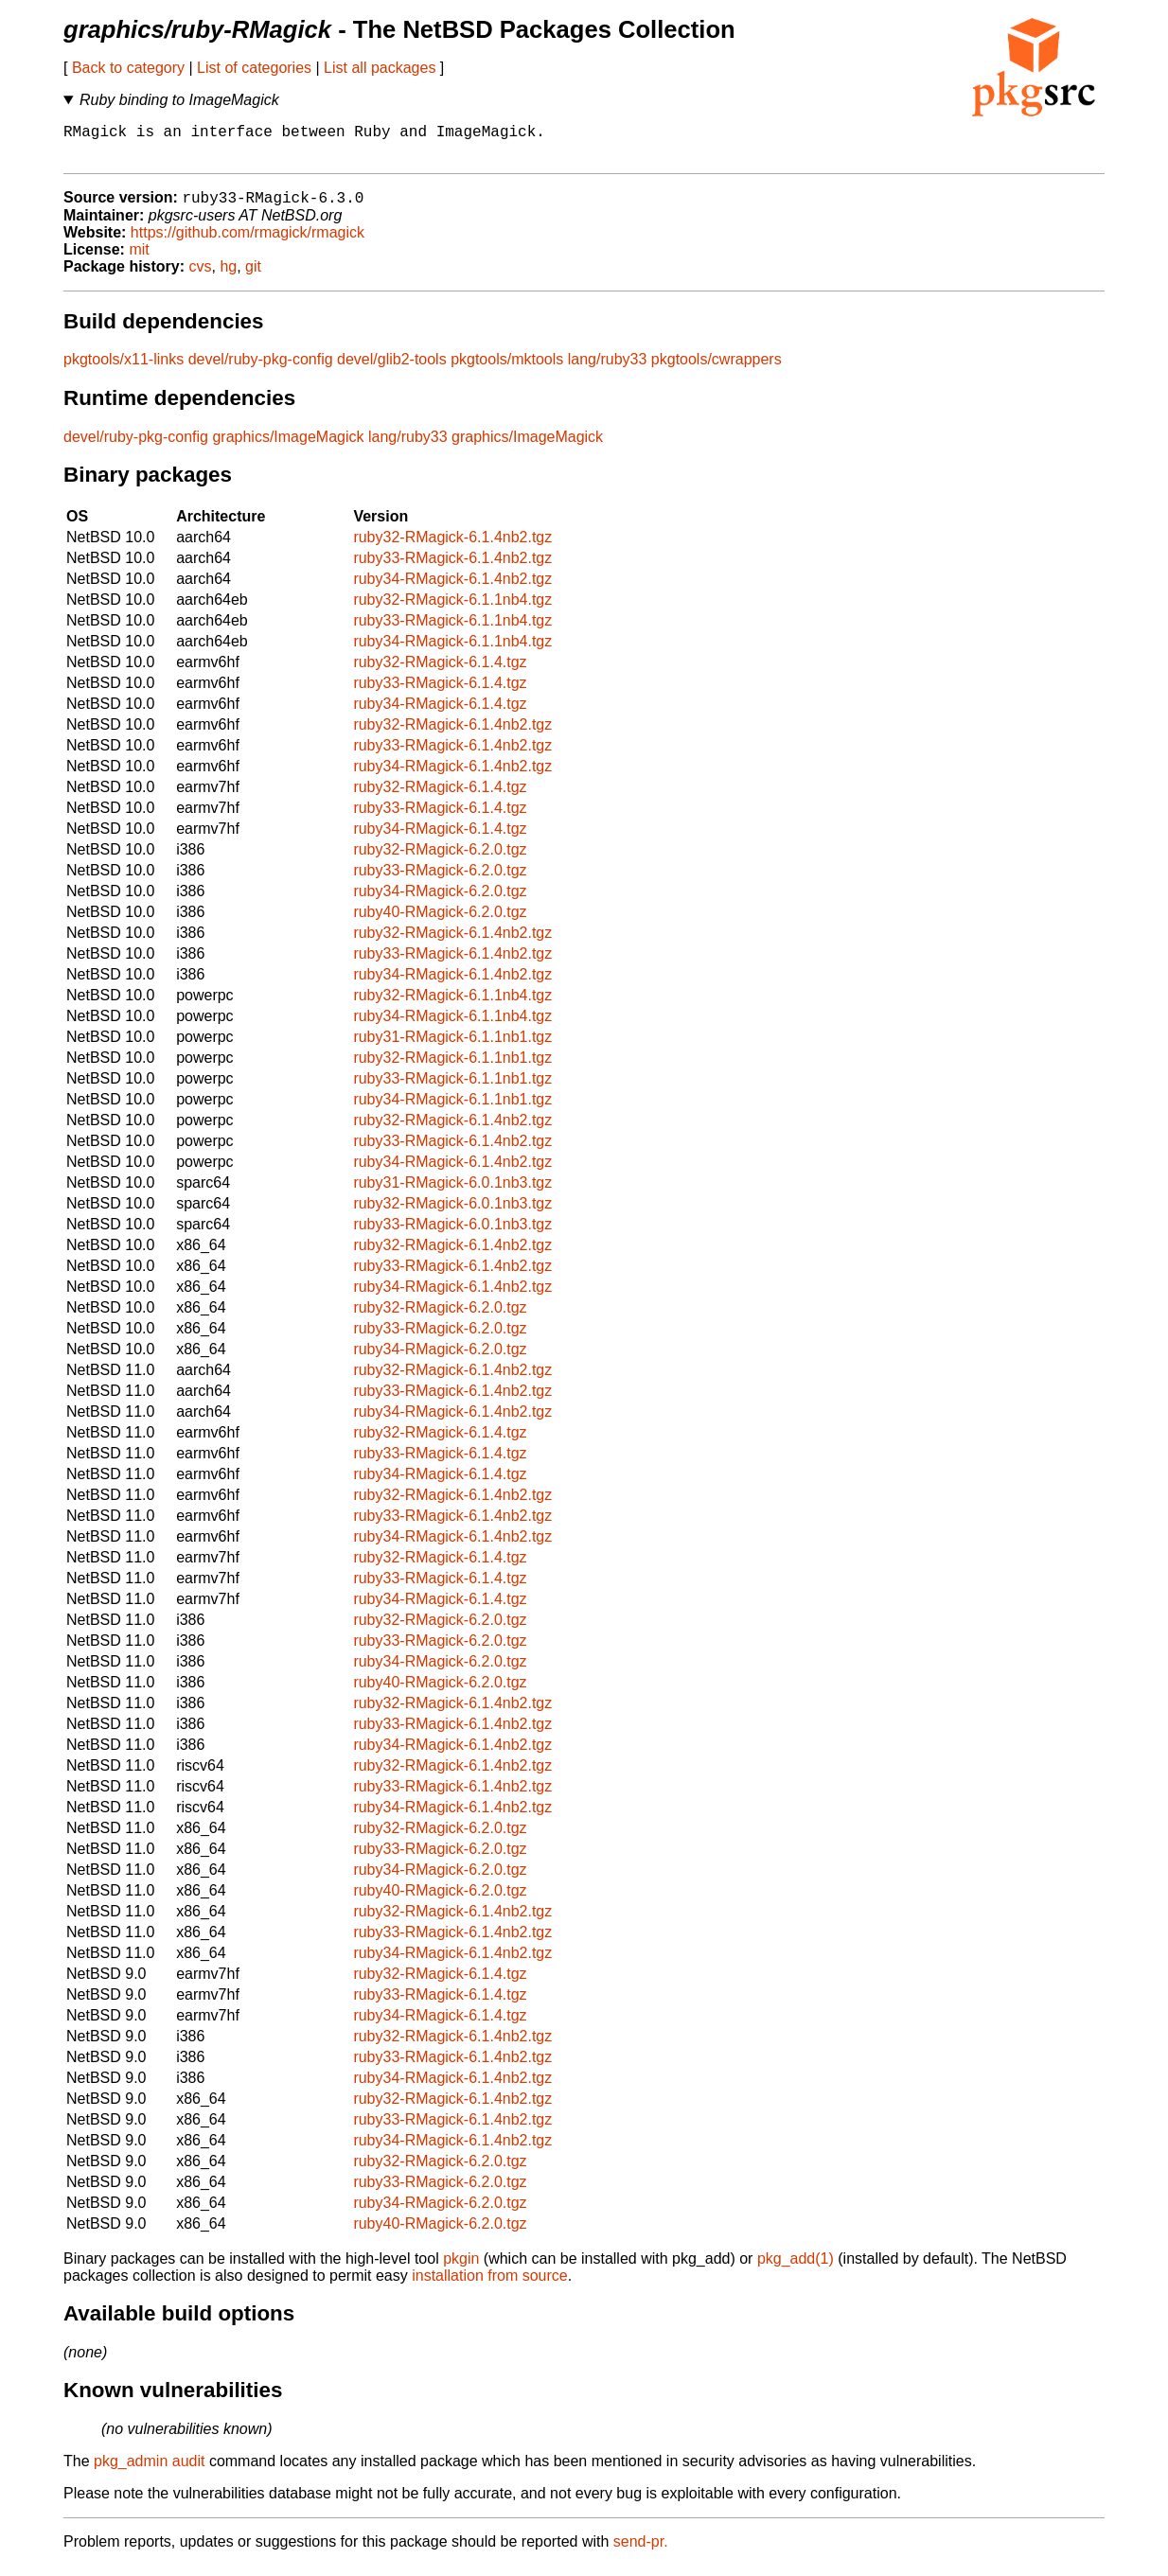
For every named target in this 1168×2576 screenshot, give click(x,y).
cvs (200, 277)
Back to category (128, 68)
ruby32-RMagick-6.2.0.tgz (439, 860)
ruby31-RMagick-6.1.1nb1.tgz (452, 1047)
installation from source (490, 2286)
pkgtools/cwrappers (716, 370)
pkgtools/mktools (507, 370)
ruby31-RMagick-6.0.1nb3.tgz (452, 1193)
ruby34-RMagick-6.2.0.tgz (439, 901)
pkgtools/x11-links (123, 370)
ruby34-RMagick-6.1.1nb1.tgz (452, 1110)
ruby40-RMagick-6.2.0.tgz (439, 922)
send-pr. (640, 2552)
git (253, 277)
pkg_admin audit (149, 2471)
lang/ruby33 (607, 370)
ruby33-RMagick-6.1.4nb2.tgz (452, 568)
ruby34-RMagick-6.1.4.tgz (439, 714)
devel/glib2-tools (392, 370)
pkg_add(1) (795, 2269)
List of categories (254, 68)
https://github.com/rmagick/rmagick (247, 243)
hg (228, 277)
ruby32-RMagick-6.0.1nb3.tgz (452, 1214)
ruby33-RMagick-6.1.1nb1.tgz (452, 1089)
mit (139, 260)
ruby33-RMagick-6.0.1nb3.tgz (452, 1234)
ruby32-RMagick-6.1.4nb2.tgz (452, 547)
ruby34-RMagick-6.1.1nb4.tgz (452, 652)
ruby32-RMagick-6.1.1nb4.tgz (452, 610)
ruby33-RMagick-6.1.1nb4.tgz (452, 631)
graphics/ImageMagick (287, 447)
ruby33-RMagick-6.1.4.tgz (439, 693)
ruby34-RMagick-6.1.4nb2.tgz (452, 589)
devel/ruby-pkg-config (260, 370)
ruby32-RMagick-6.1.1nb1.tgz (452, 1068)
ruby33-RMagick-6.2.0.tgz (439, 881)
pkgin (461, 2269)
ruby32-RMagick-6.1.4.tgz (439, 672)
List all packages (379, 68)
